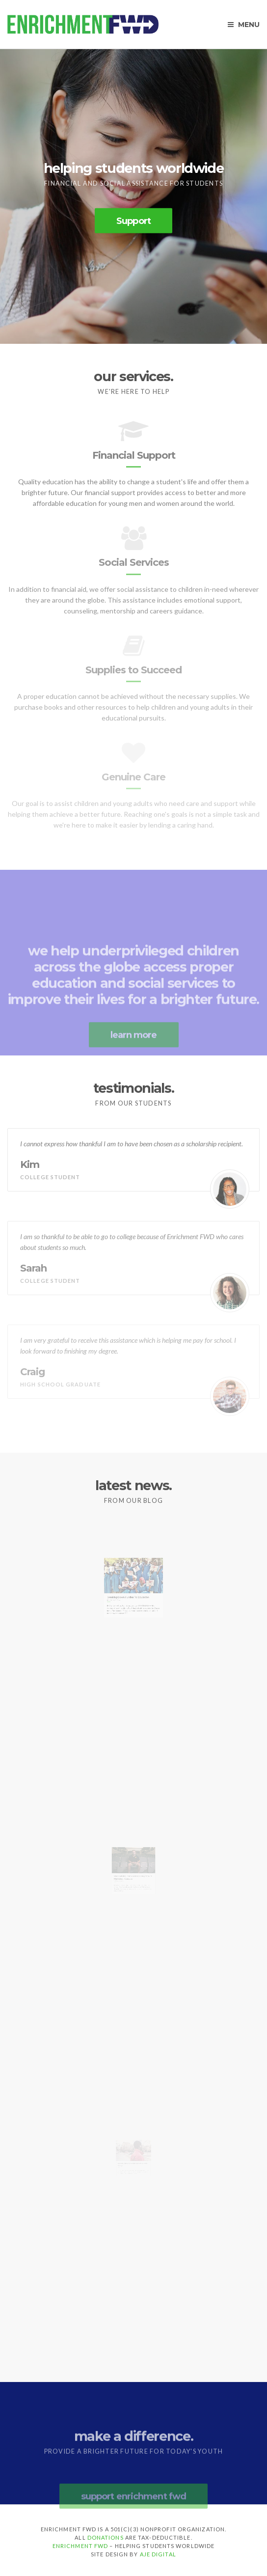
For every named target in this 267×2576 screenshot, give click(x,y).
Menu (244, 24)
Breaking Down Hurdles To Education (130, 1608)
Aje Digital (158, 2554)
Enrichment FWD (80, 2546)
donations (106, 2537)
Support (133, 220)
